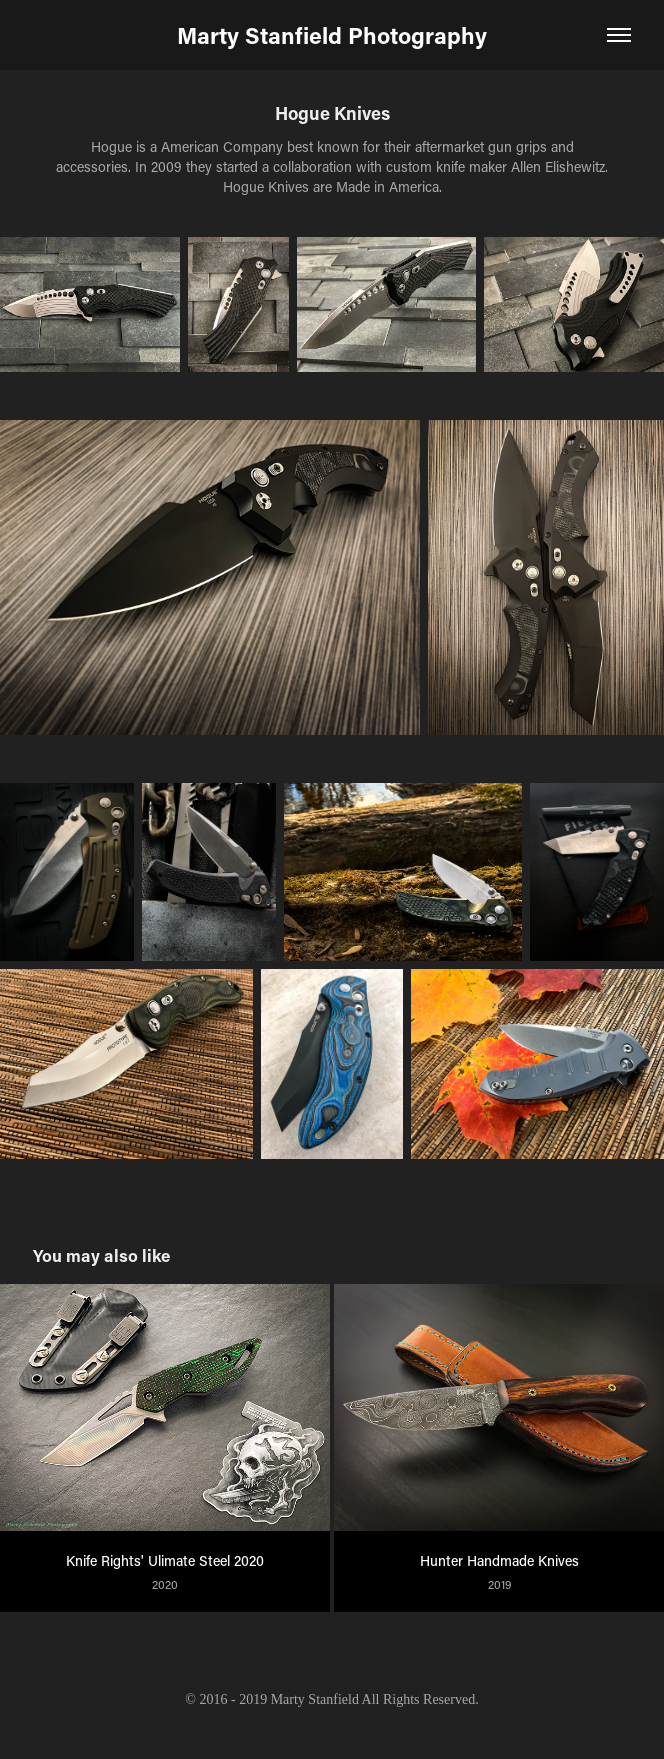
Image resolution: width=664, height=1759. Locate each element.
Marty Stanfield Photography (332, 35)
